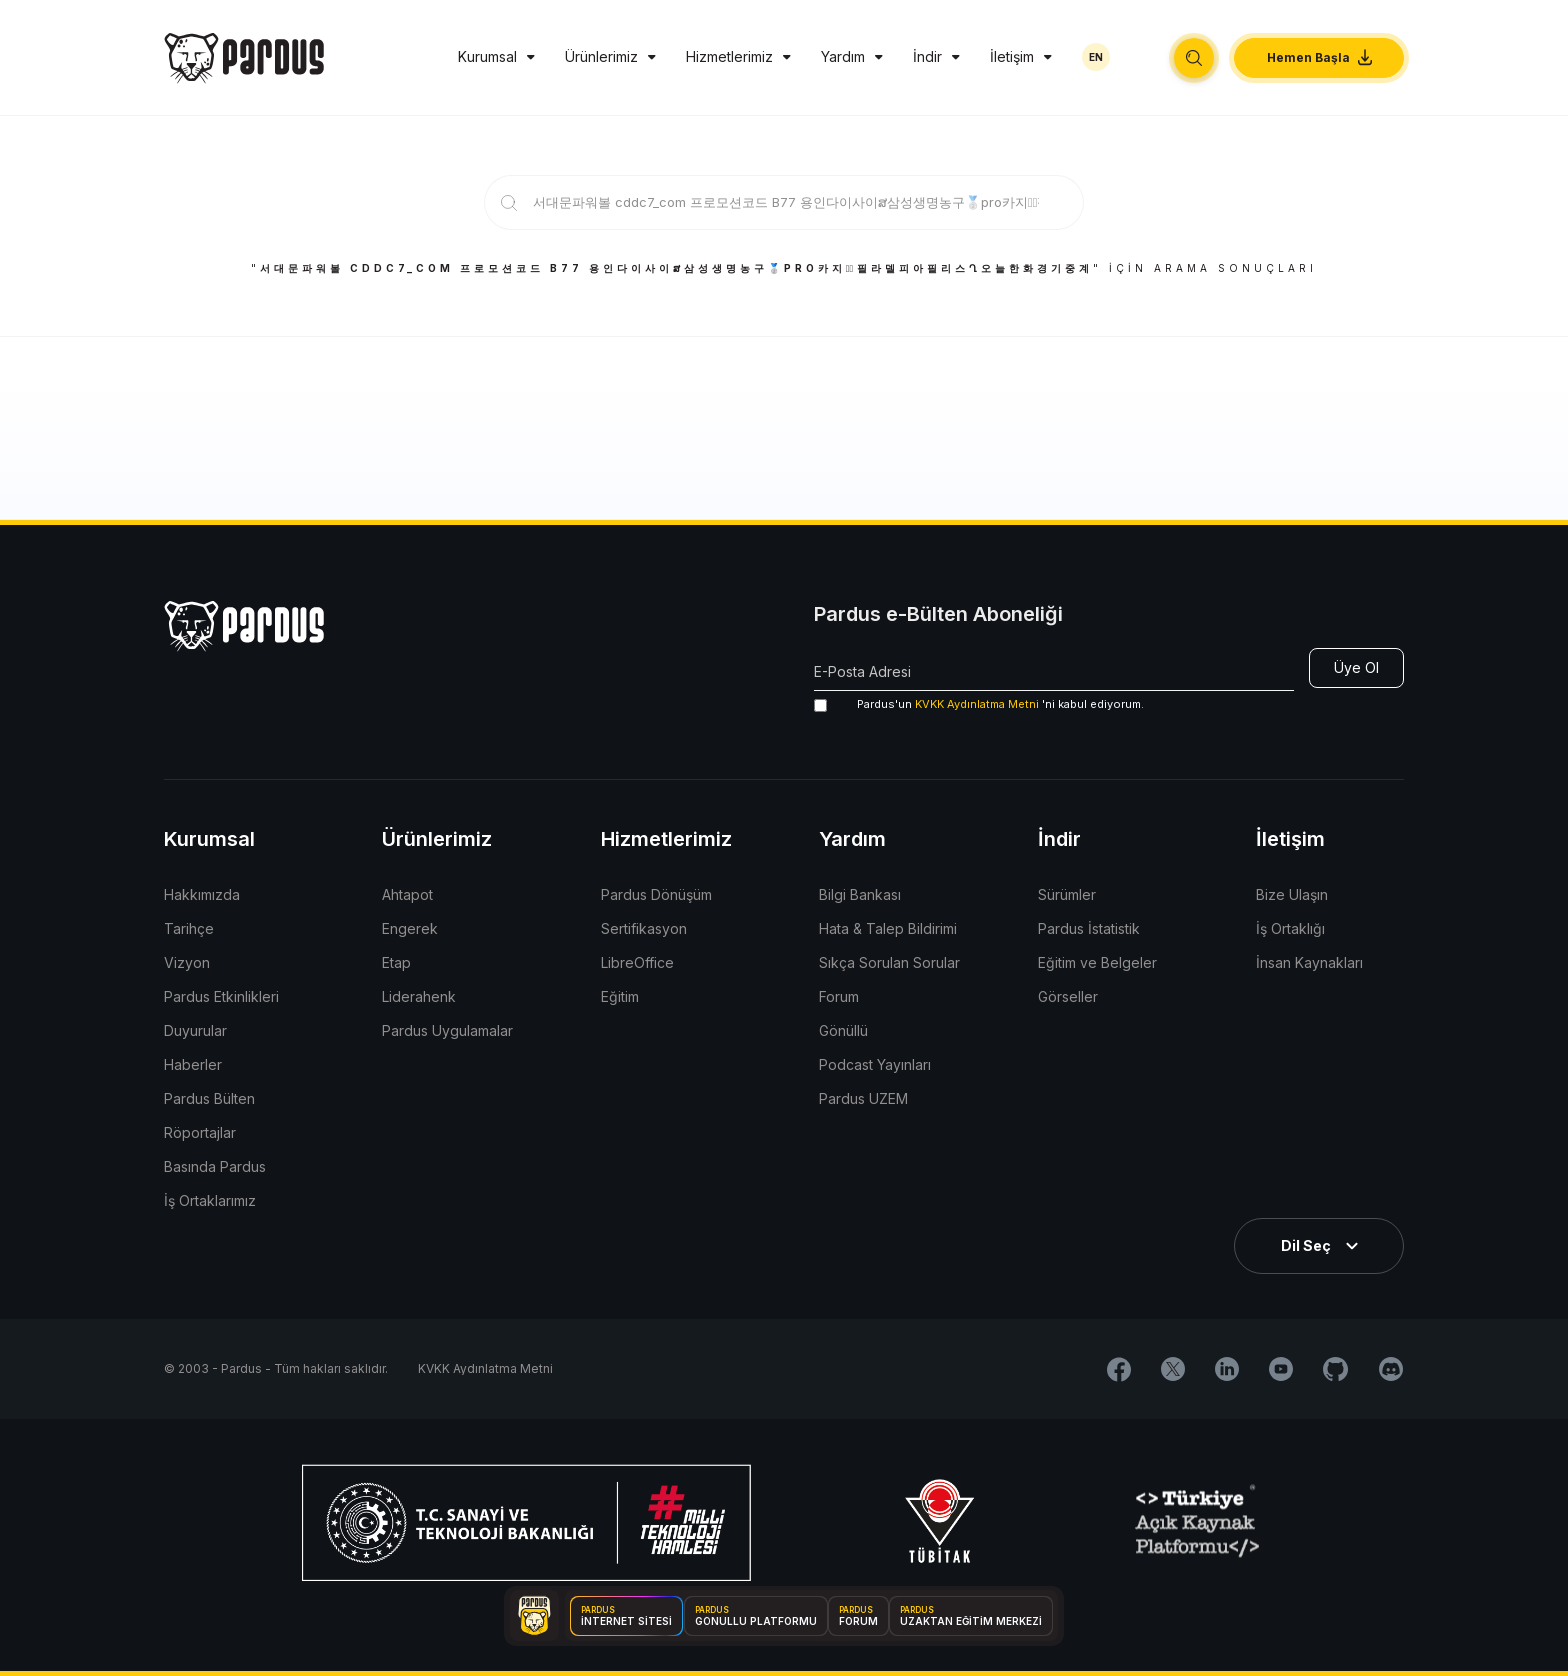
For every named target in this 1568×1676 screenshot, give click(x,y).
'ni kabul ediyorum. (979, 704)
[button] (1194, 58)
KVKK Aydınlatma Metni (977, 704)
